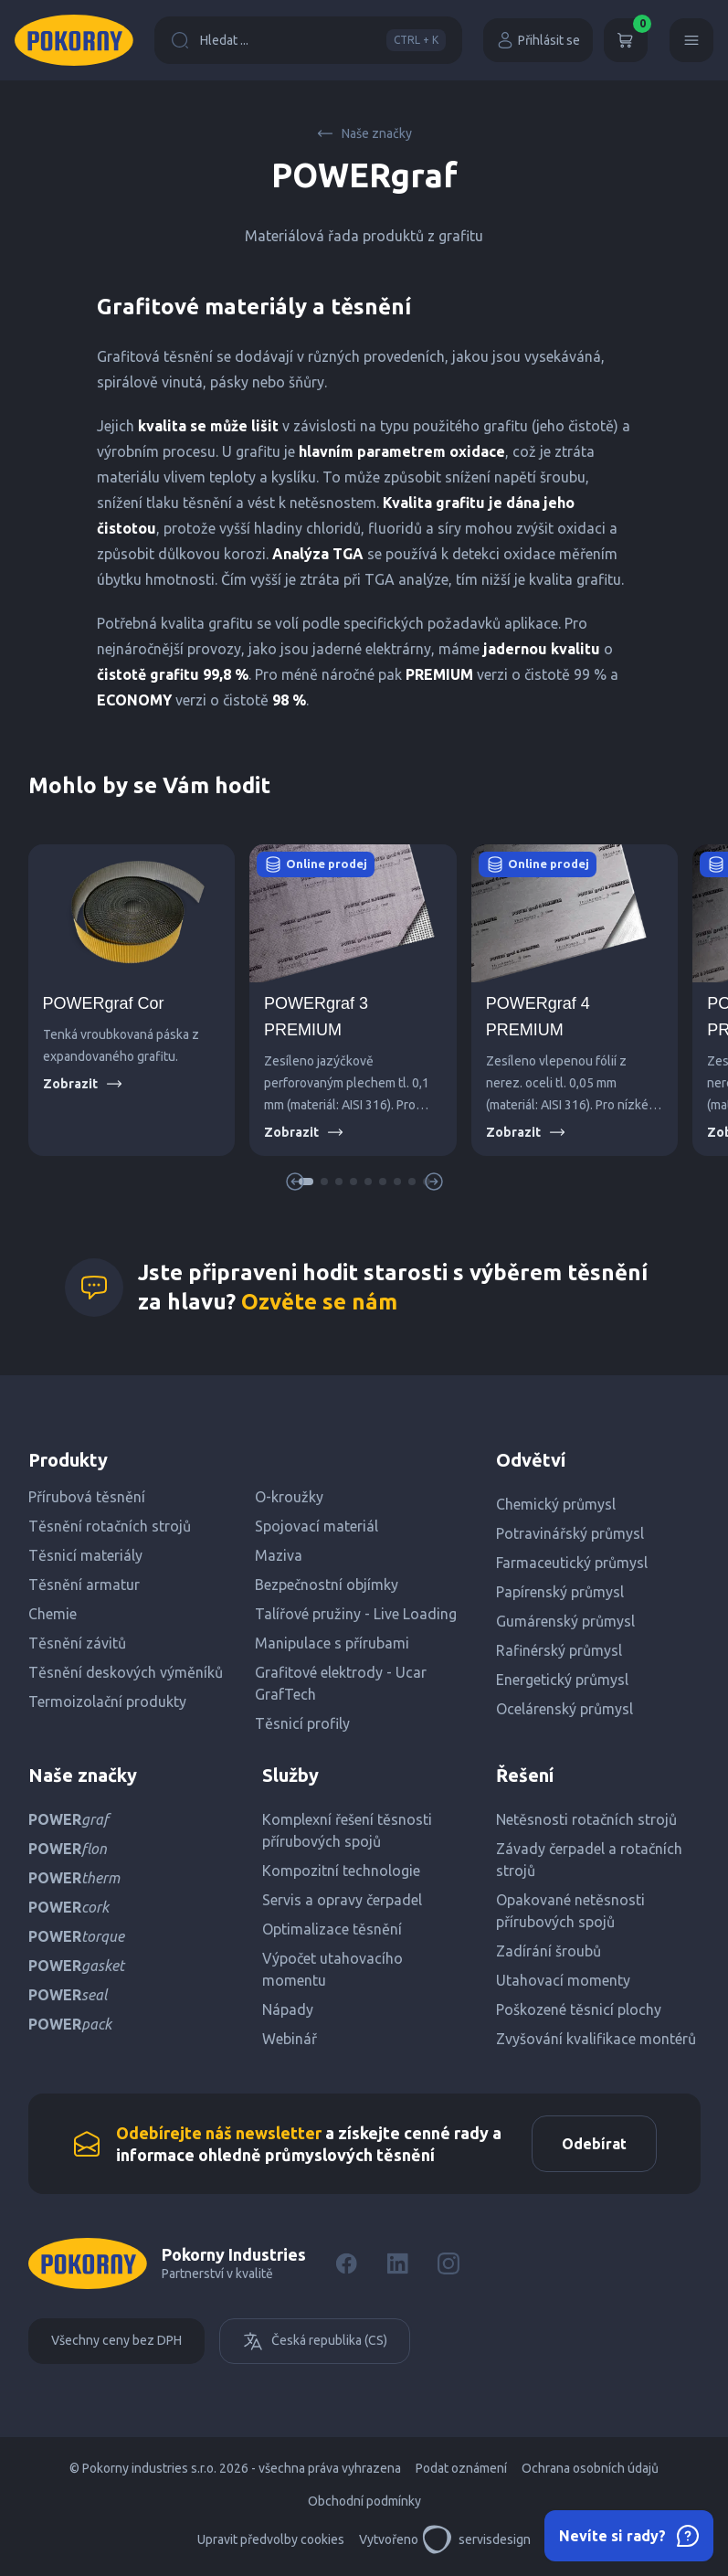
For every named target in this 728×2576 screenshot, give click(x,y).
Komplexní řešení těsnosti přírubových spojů (347, 1830)
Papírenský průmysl (560, 1592)
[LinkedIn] (397, 2263)
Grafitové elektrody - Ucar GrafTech (341, 1683)
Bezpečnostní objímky (326, 1584)
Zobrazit (83, 1084)
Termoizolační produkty (107, 1701)
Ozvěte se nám (319, 1301)
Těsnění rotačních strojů (109, 1526)
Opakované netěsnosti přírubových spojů (570, 1911)
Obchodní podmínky (364, 2501)
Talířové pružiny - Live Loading (356, 1614)
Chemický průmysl (556, 1504)
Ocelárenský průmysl (564, 1709)
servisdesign (476, 2539)
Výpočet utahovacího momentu (332, 1969)
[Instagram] (448, 2263)
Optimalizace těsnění (332, 1929)
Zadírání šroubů (548, 1951)
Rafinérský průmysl (559, 1650)
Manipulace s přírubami (332, 1643)
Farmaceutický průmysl (572, 1562)
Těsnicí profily (302, 1723)
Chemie (52, 1614)
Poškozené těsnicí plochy (578, 2009)
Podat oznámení (461, 2468)
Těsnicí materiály (85, 1555)
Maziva (278, 1555)
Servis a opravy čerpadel (342, 1900)
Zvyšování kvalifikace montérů (596, 2038)
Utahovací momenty (563, 1980)
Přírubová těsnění (86, 1497)
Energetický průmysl (562, 1679)
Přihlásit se (538, 40)
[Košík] (626, 40)
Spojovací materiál (316, 1526)
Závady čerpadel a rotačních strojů (589, 1859)
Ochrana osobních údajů (590, 2468)
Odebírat (594, 2144)
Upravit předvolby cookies (270, 2539)
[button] (324, 1181)
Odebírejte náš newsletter (219, 2133)
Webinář (289, 2038)
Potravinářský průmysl (570, 1533)
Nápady (287, 2009)
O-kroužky (289, 1497)
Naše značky (364, 133)
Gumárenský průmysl (565, 1621)
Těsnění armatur (84, 1584)
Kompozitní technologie (341, 1870)
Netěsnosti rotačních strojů (586, 1819)
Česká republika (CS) (314, 2341)
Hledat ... (308, 40)
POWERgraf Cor (103, 1003)
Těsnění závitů (77, 1643)
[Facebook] (346, 2263)
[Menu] (691, 40)
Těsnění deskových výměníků (125, 1672)
